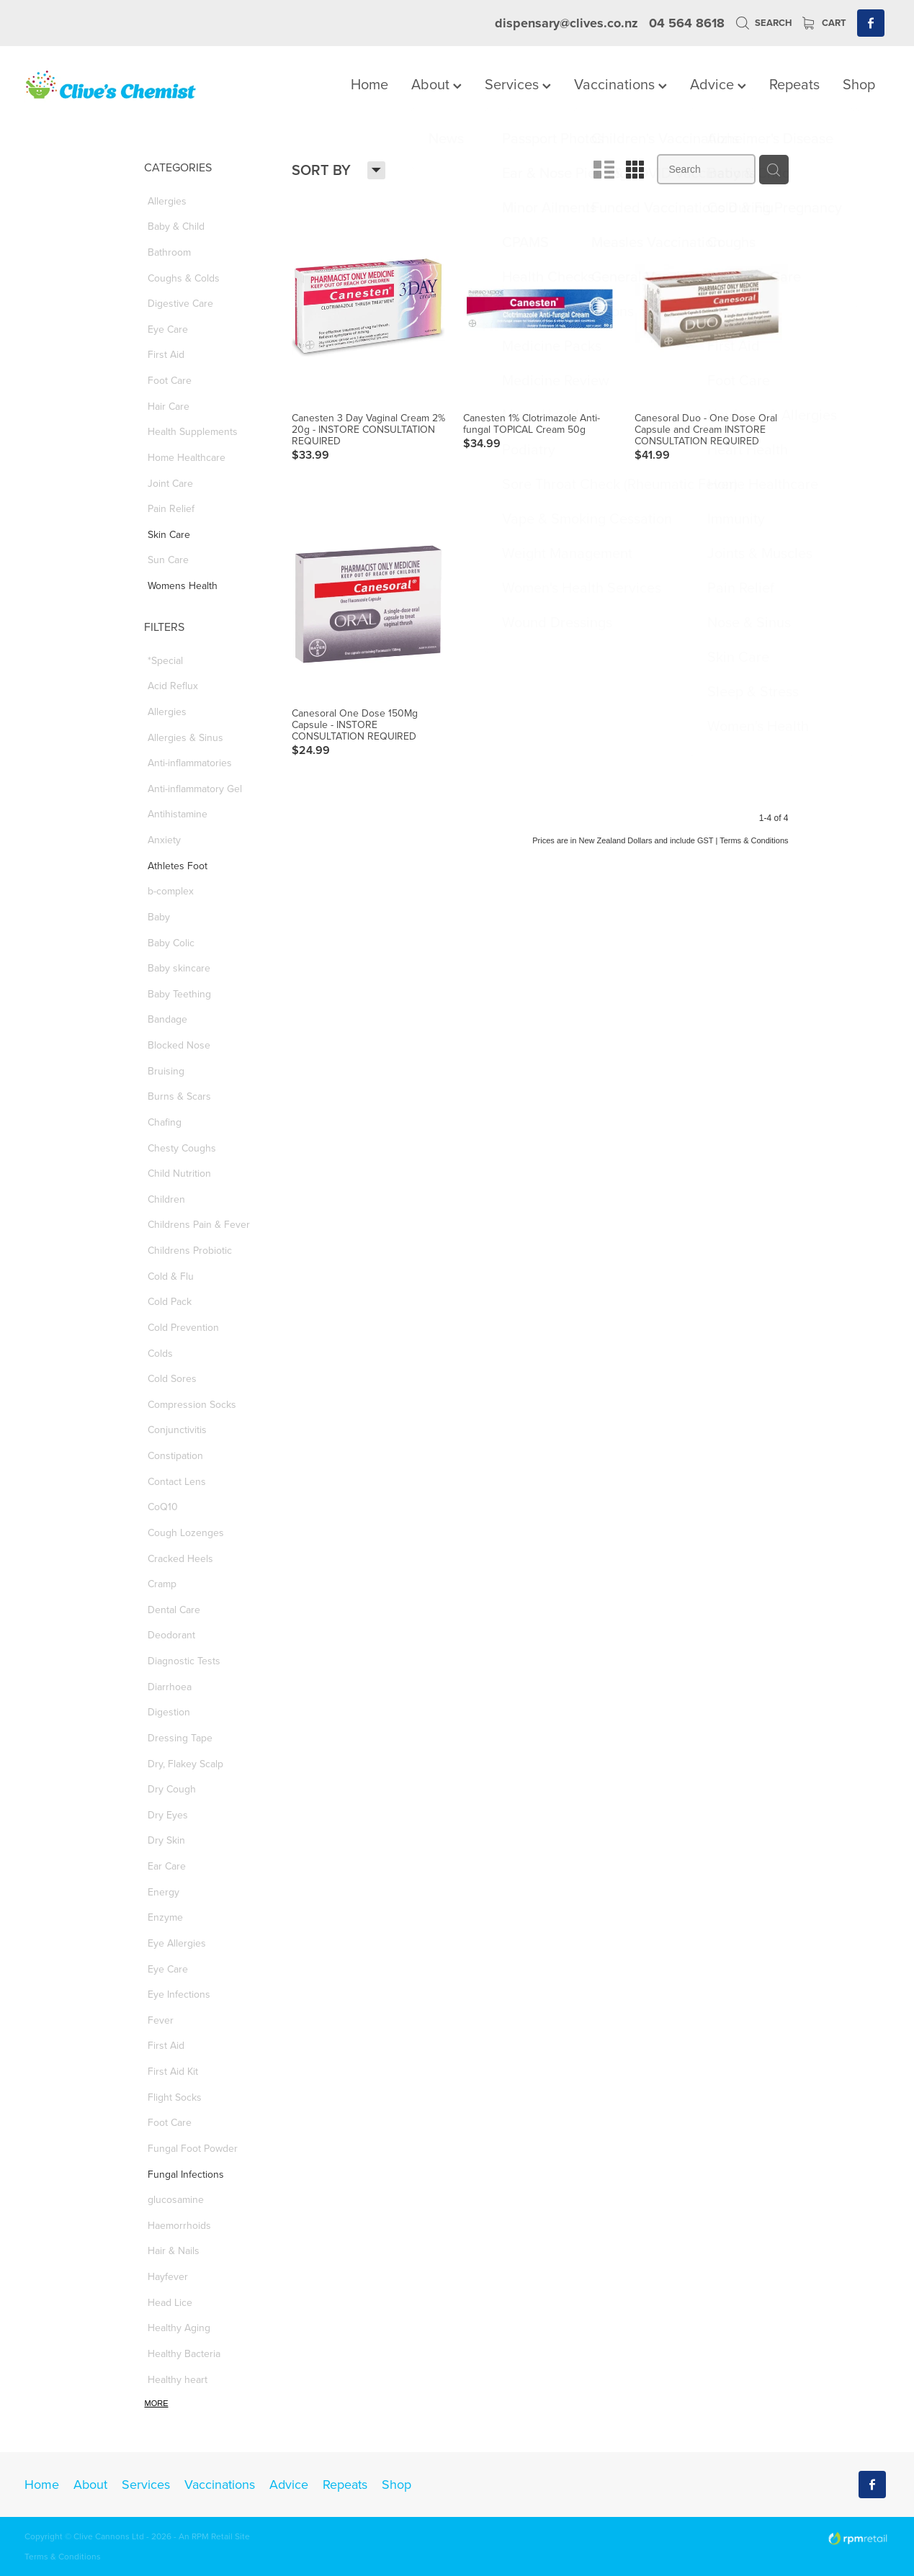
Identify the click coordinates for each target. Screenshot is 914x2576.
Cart (824, 23)
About (436, 83)
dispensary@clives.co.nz (566, 23)
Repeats (794, 83)
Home (369, 83)
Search (763, 23)
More (157, 2403)
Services (518, 83)
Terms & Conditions (62, 2556)
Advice (718, 83)
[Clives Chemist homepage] (110, 86)
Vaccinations (620, 83)
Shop (859, 83)
